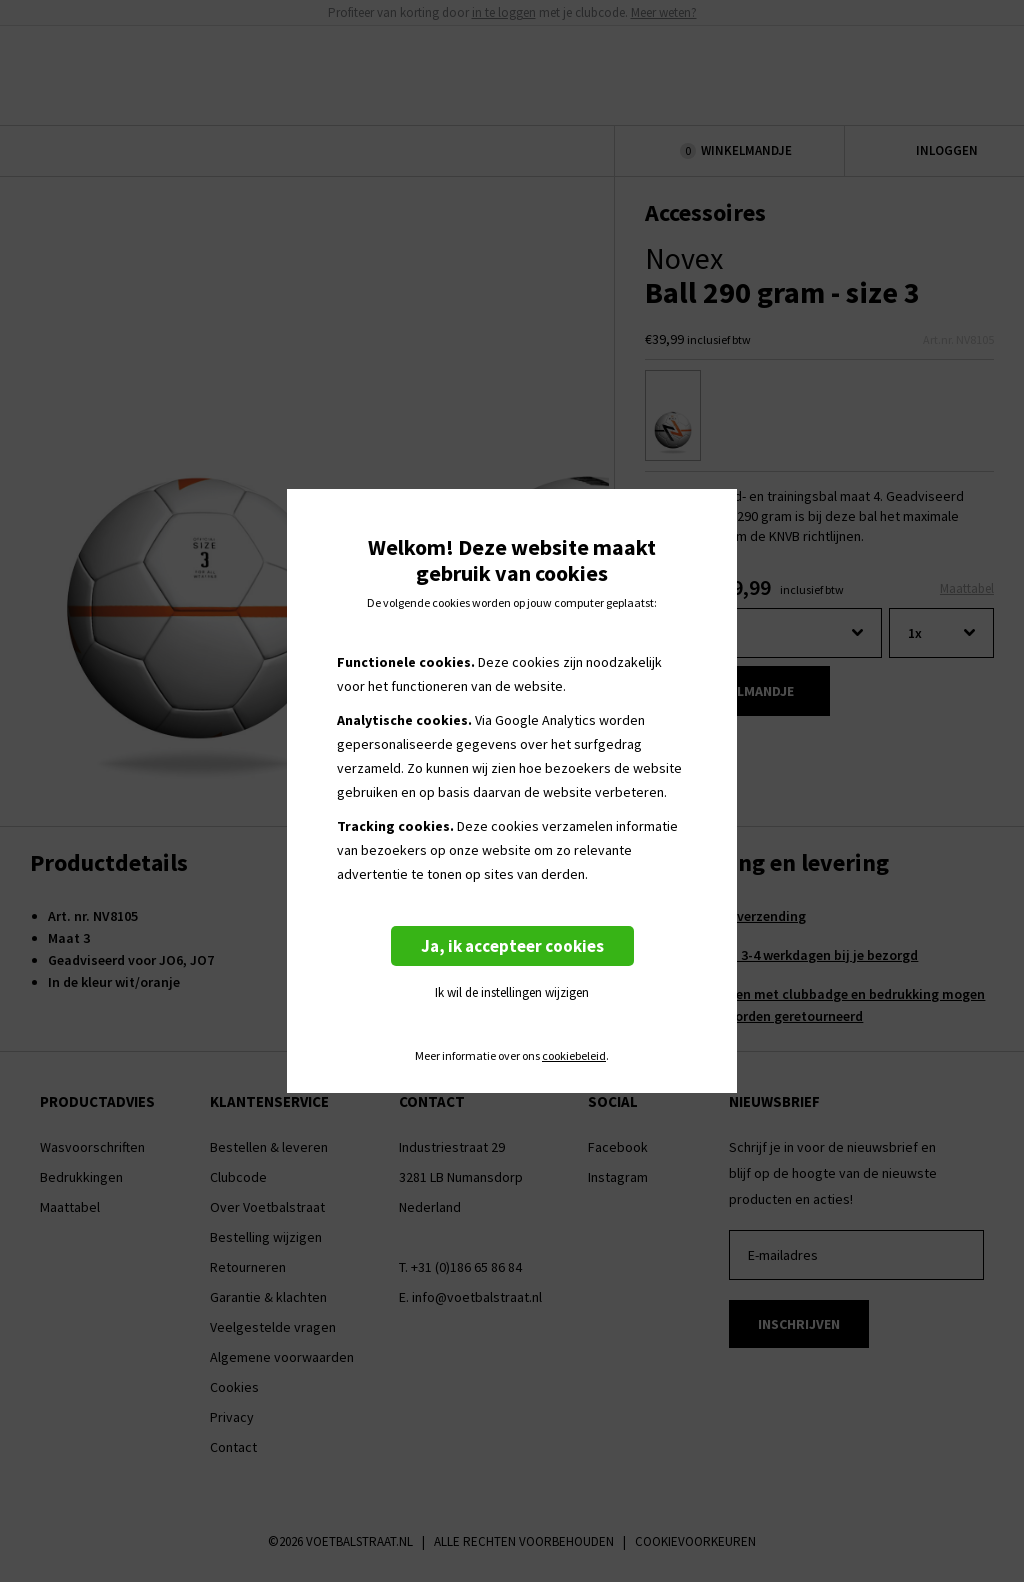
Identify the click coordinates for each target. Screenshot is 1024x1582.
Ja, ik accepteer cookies (512, 946)
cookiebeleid (574, 1056)
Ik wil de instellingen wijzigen (512, 992)
